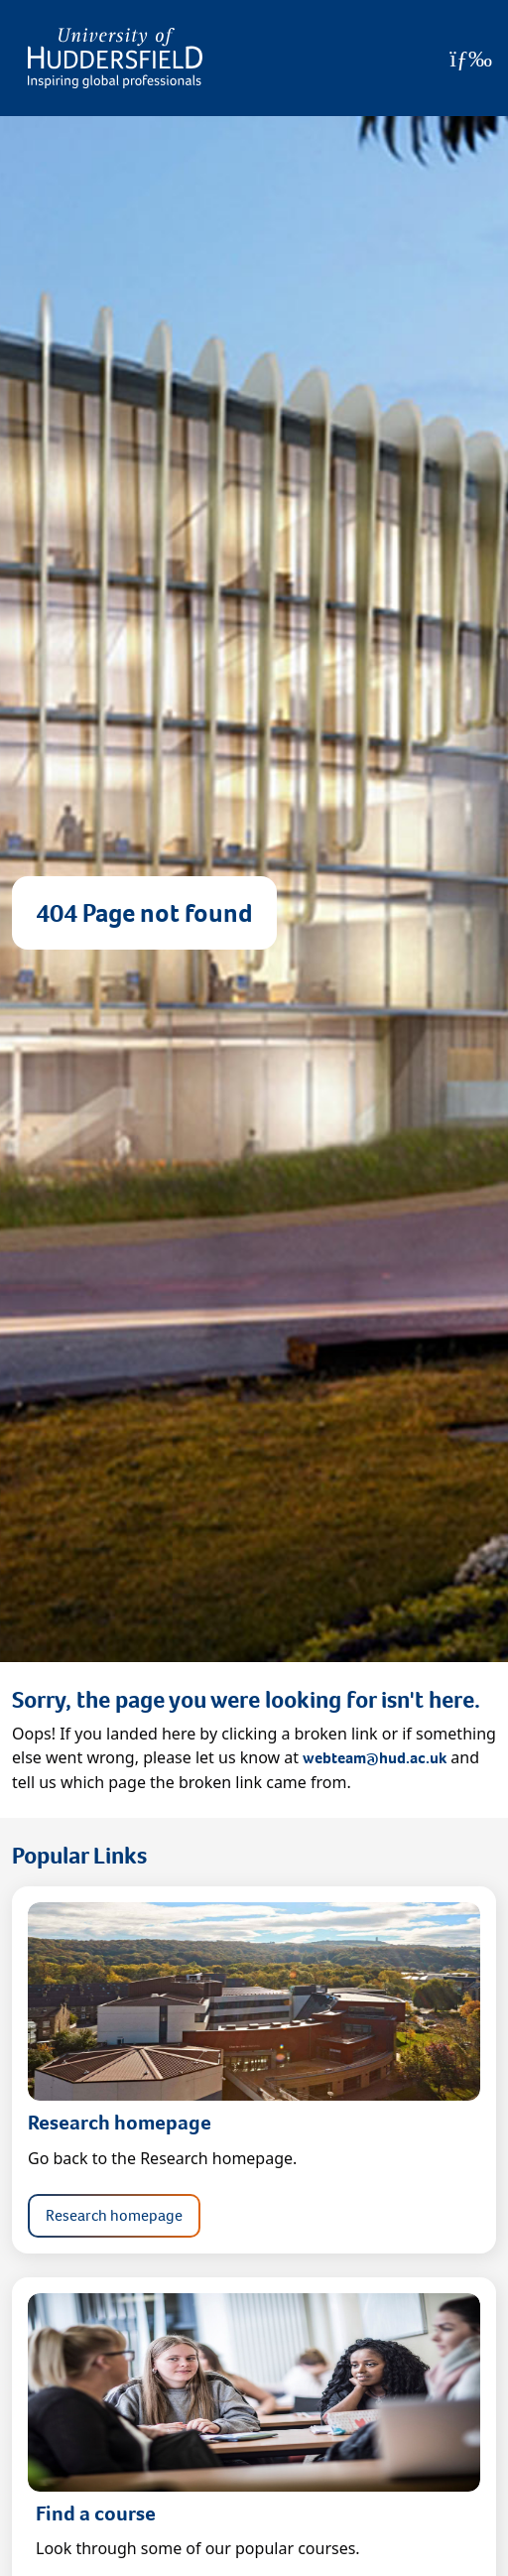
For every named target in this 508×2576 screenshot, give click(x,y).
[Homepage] (115, 58)
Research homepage (114, 2215)
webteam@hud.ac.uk (374, 1757)
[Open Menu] (470, 58)
